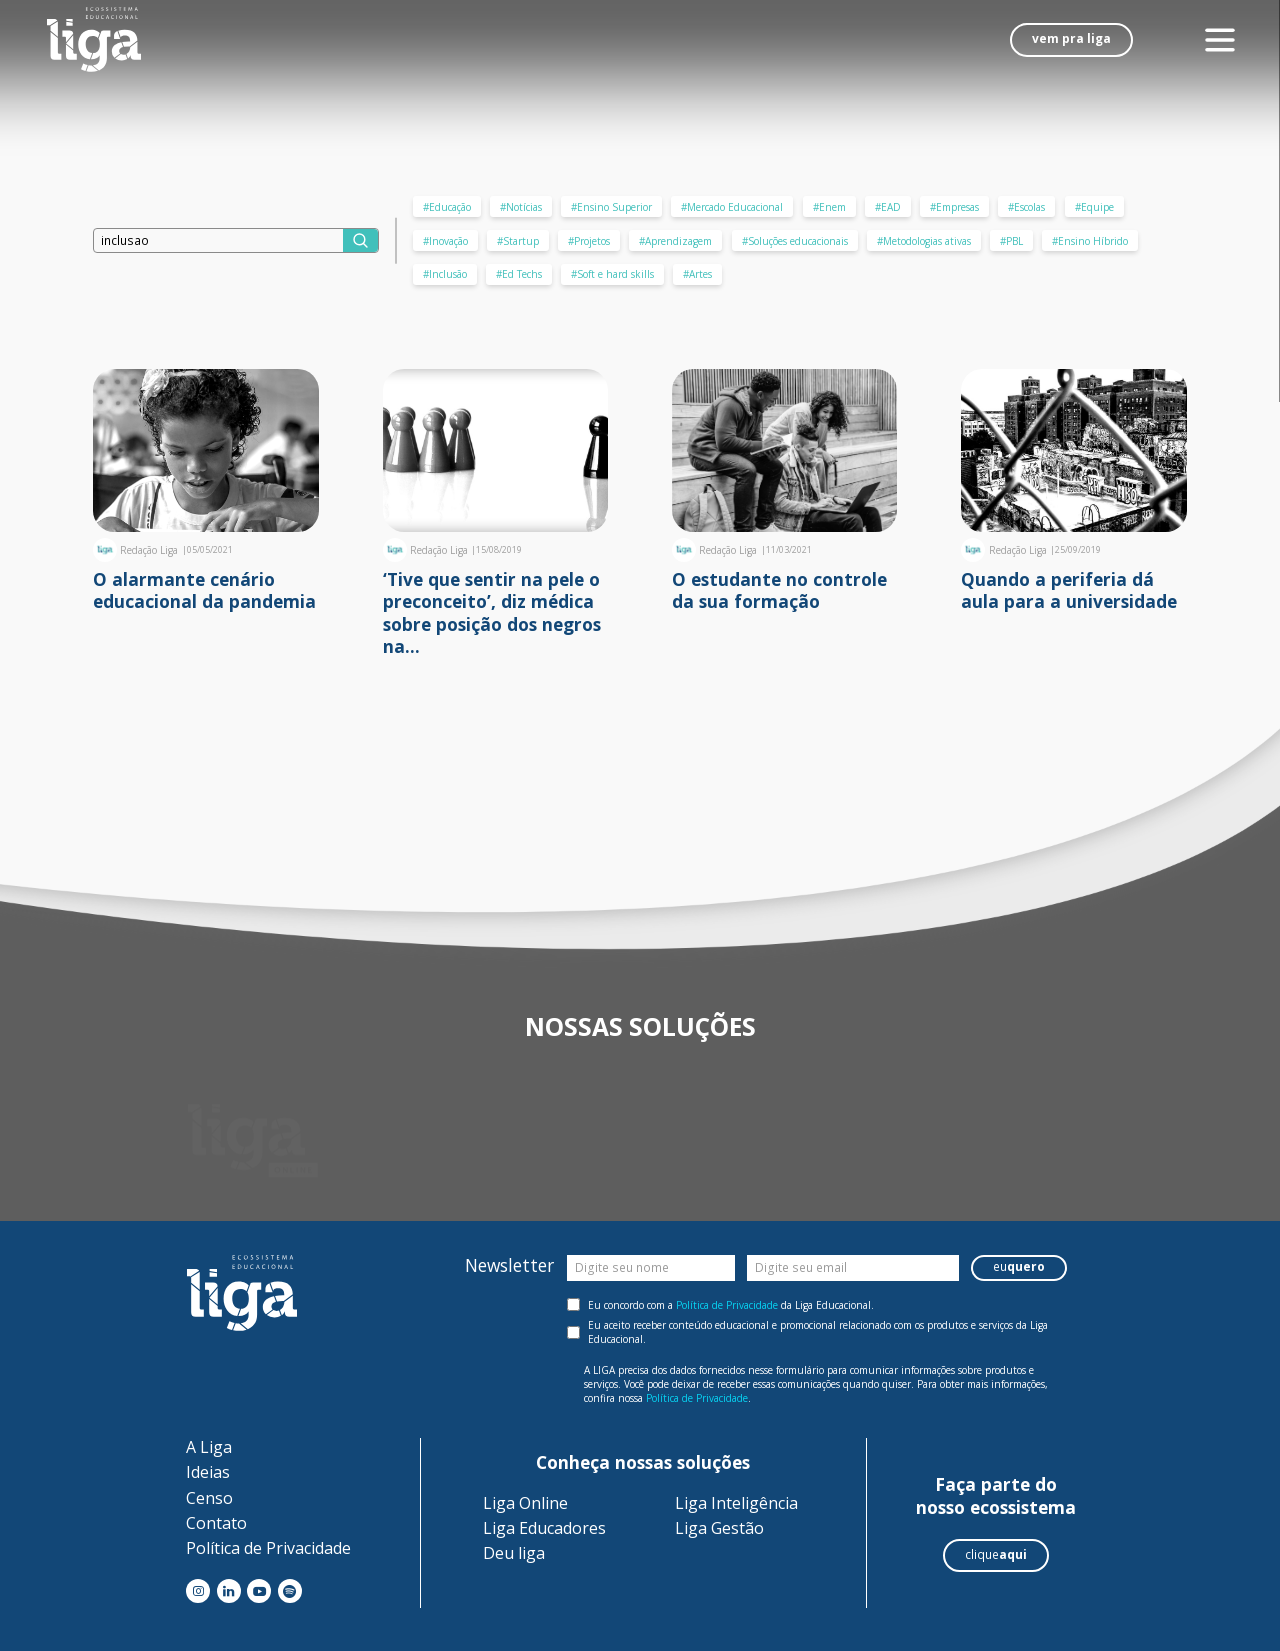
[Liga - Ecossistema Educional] (94, 39)
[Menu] (1220, 40)
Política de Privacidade (727, 1305)
